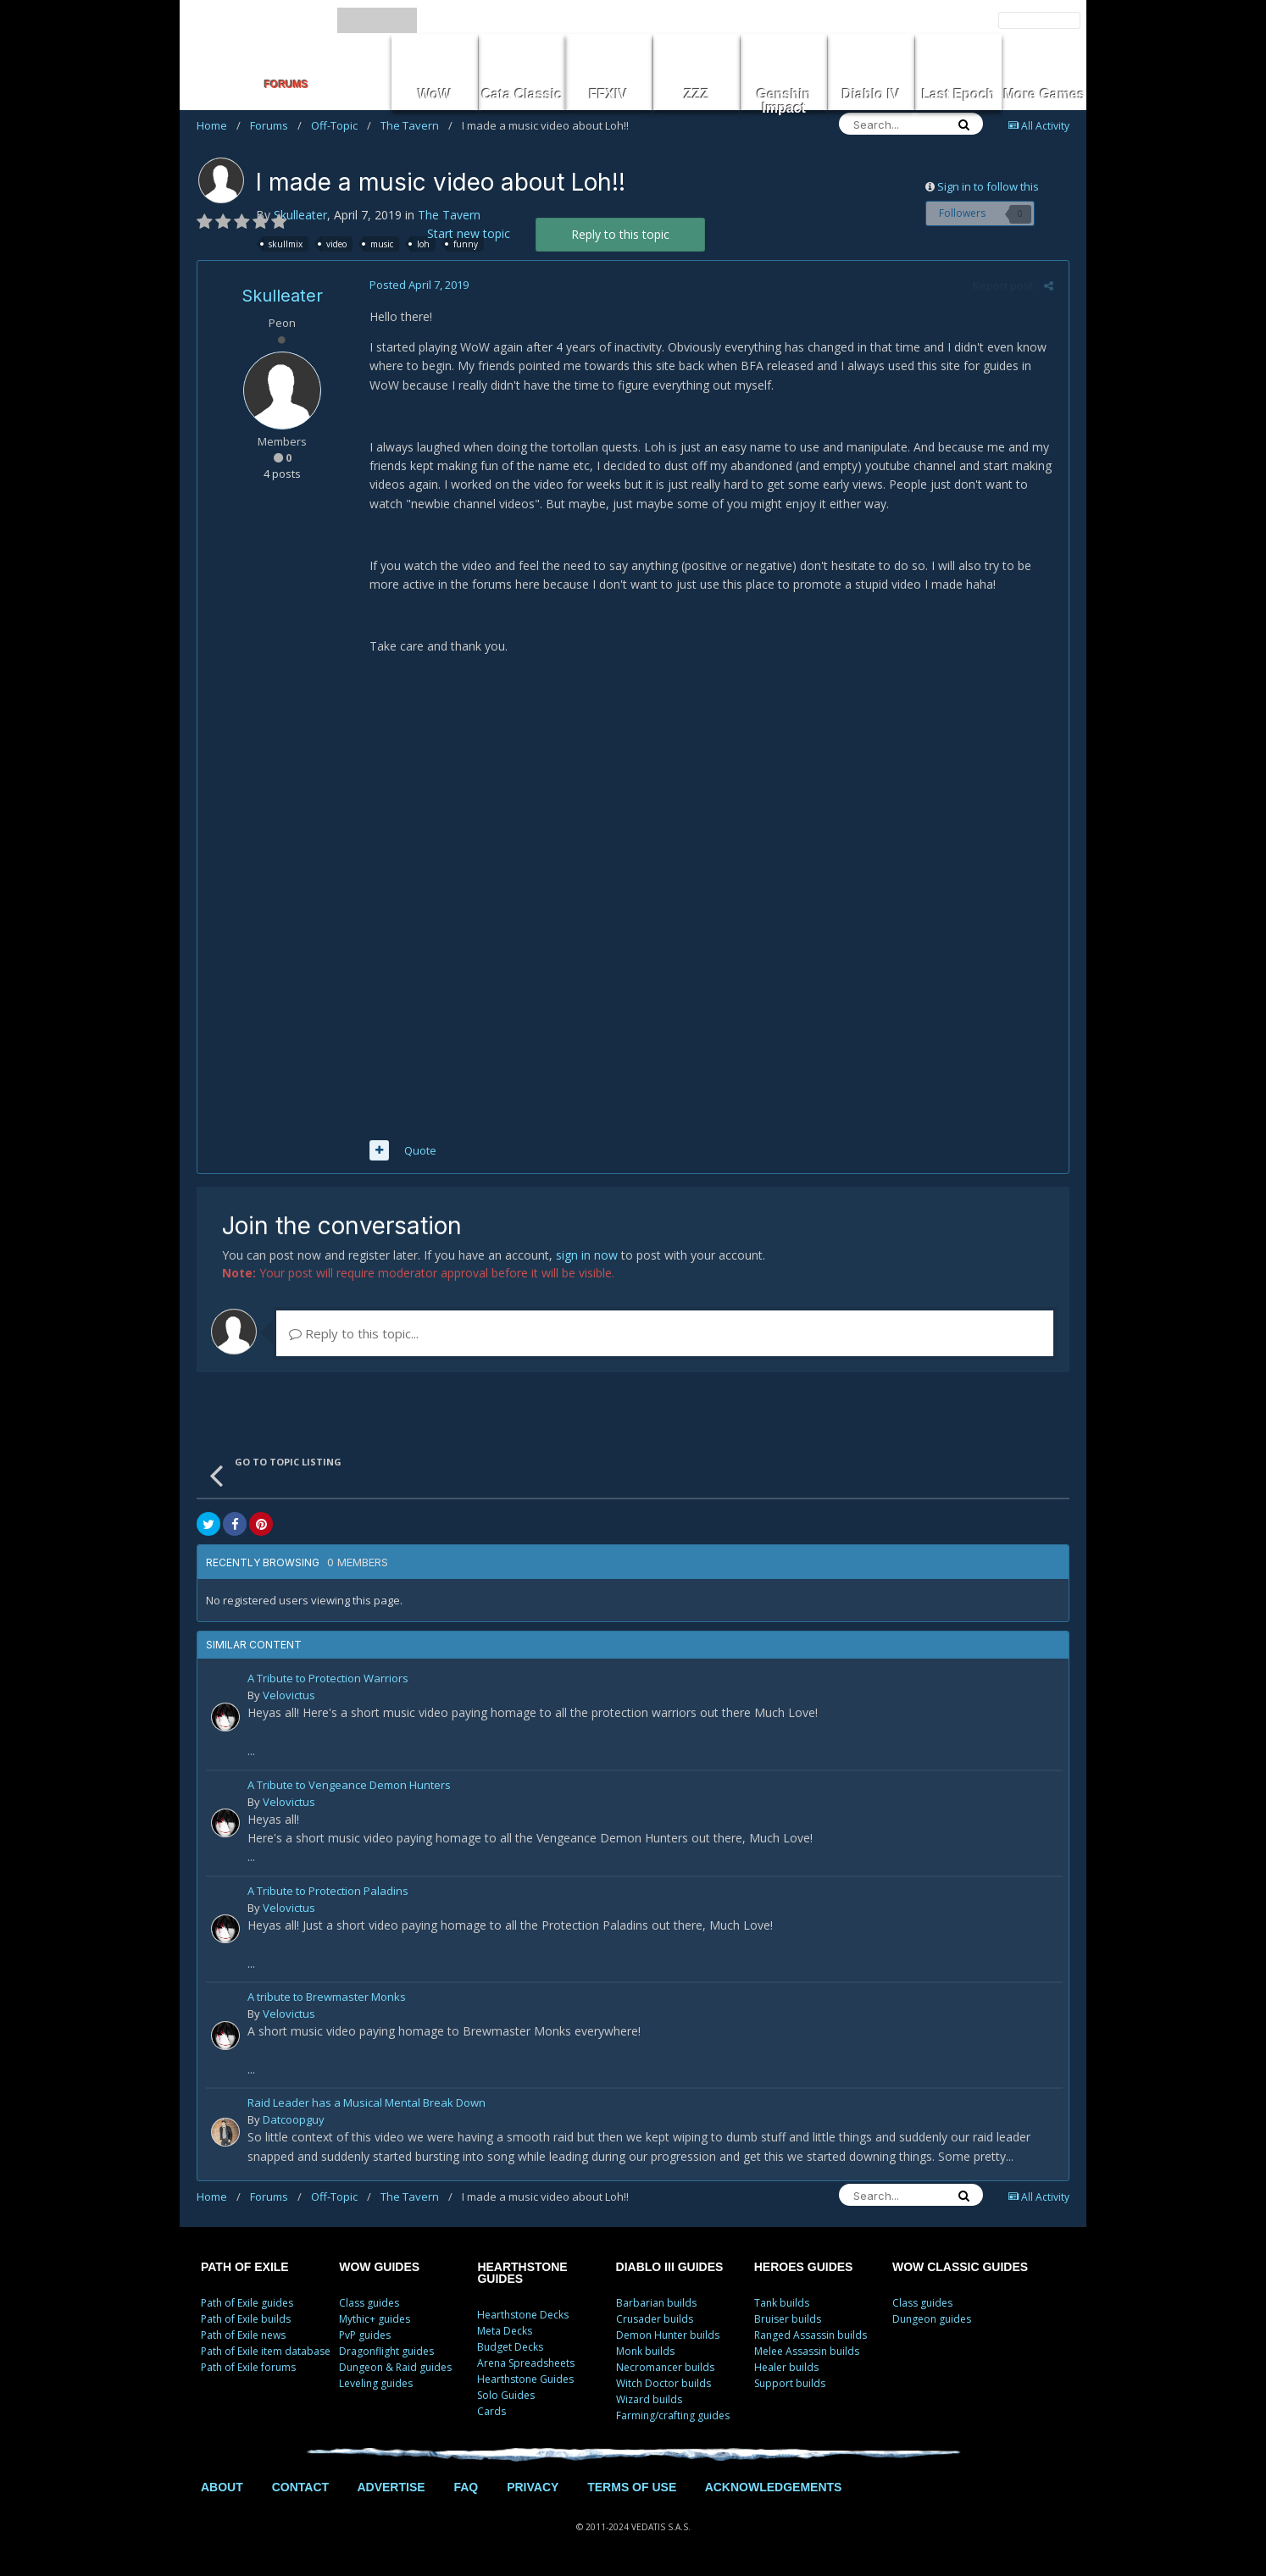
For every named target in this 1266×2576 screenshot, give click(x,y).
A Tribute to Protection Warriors (327, 1682)
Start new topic (468, 233)
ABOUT (222, 2489)
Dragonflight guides (386, 2353)
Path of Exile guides (247, 2305)
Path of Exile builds (246, 2321)
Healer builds (786, 2370)
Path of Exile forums (248, 2370)
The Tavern (416, 125)
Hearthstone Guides (525, 2381)
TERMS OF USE (631, 2489)
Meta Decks (504, 2333)
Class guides (369, 2305)
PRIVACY (532, 2489)
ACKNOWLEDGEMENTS (773, 2489)
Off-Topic (341, 125)
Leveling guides (376, 2386)
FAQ (465, 2489)
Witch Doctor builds (663, 2386)
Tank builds (781, 2305)
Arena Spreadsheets (526, 2365)
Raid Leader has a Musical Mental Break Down (366, 2106)
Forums (276, 125)
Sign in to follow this (988, 186)
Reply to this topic (620, 234)
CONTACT (300, 2489)
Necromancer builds (665, 2370)
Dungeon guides (931, 2321)
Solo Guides (506, 2397)
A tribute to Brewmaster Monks (326, 2000)
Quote (418, 1153)
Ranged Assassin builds (810, 2337)
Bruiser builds (787, 2321)
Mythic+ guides (374, 2321)
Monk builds (645, 2353)
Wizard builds (649, 2402)
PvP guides (365, 2337)
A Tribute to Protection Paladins (327, 1894)
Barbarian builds (656, 2305)
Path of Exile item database (265, 2353)
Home (219, 125)
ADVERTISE (391, 2489)
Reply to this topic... (354, 1336)
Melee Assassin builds (806, 2353)
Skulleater (300, 215)
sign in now (587, 1258)
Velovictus (289, 1698)
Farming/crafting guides (673, 2418)
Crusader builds (654, 2321)
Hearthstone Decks (523, 2317)
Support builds (789, 2386)
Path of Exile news (243, 2337)
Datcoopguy (294, 2122)
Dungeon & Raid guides (395, 2370)
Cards (491, 2414)
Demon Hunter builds (667, 2337)
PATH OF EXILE (245, 2269)
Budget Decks (510, 2349)
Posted (416, 284)
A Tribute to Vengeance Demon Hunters (349, 1788)
